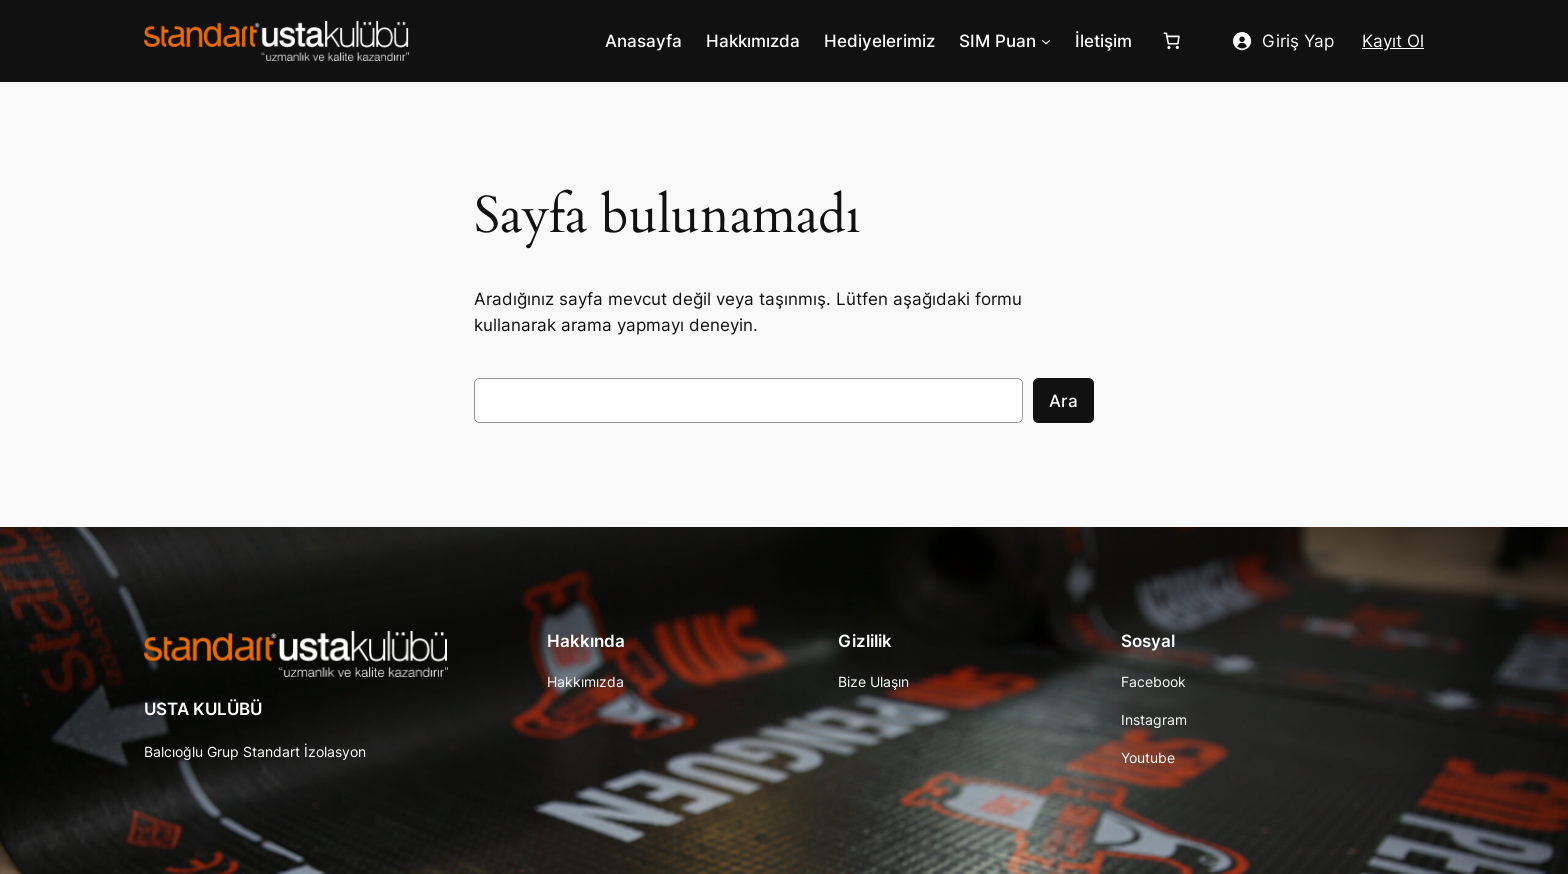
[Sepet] (1176, 41)
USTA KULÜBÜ (203, 709)
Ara (1063, 401)
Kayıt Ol (1393, 41)
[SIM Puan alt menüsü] (1046, 41)
